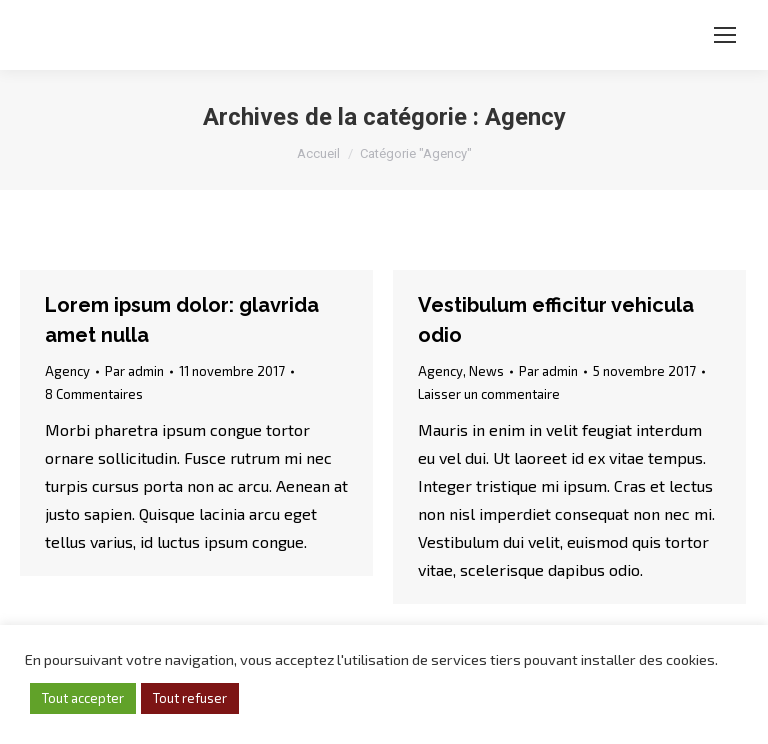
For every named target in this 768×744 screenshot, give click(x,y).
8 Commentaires (94, 394)
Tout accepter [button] (83, 698)
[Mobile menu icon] (725, 35)
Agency (67, 371)
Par (134, 371)
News (486, 371)
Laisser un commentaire (489, 394)
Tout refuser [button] (190, 698)
